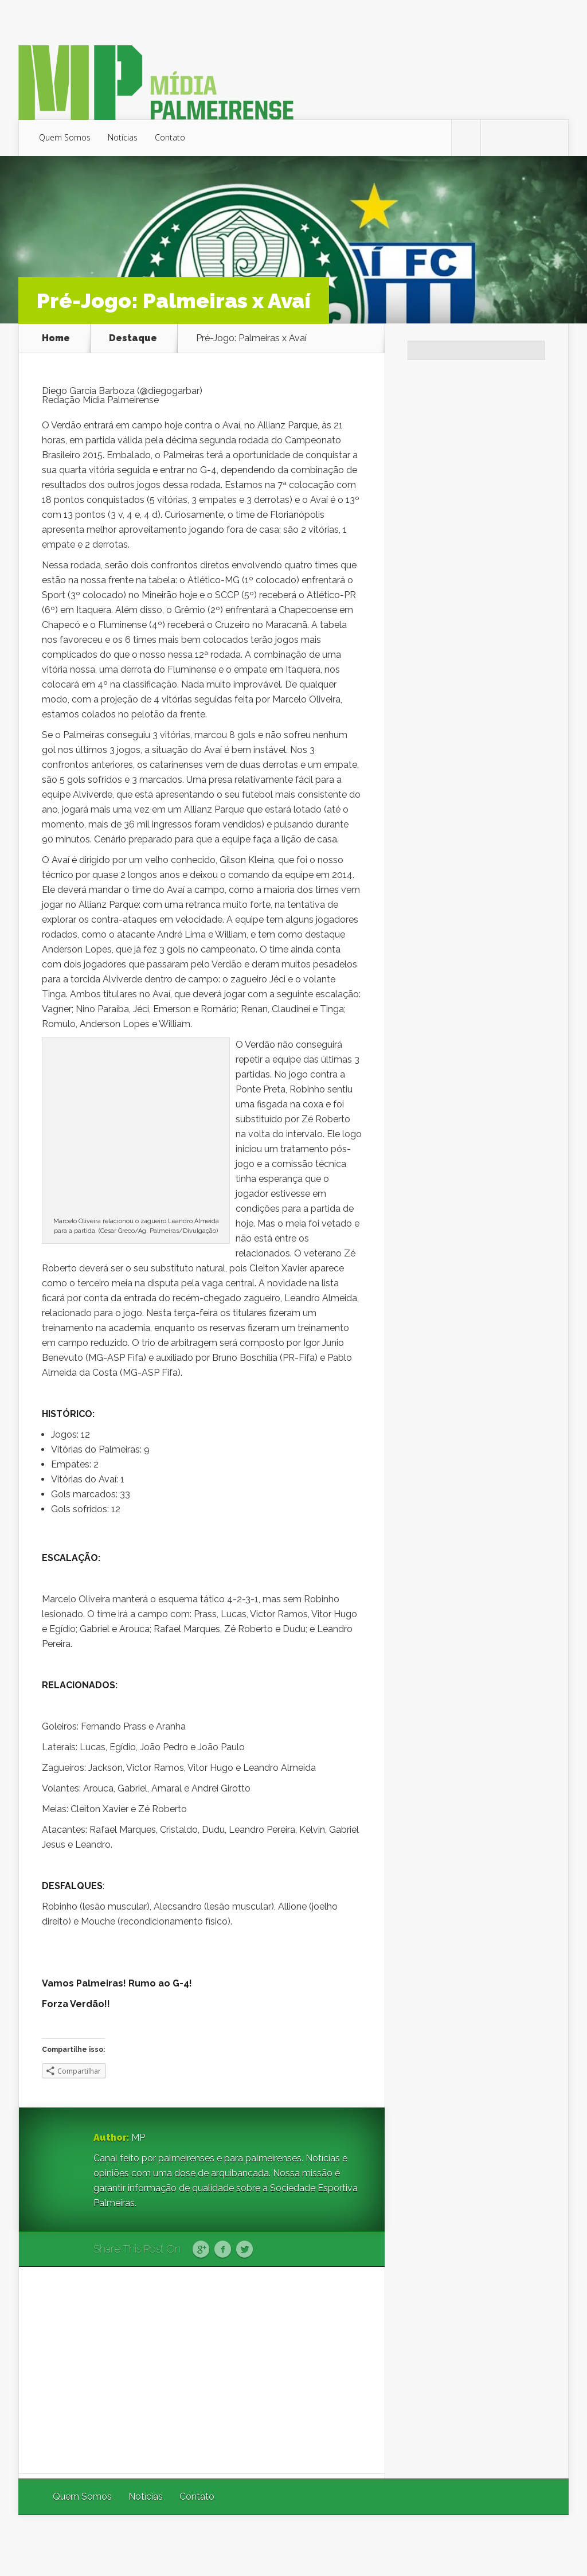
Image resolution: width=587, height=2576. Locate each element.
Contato (170, 137)
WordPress (542, 2545)
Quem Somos (65, 137)
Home (56, 338)
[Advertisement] (202, 2370)
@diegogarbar (169, 390)
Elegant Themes (415, 2545)
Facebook (223, 2250)
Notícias (123, 137)
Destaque (133, 338)
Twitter (244, 2250)
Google (201, 2250)
